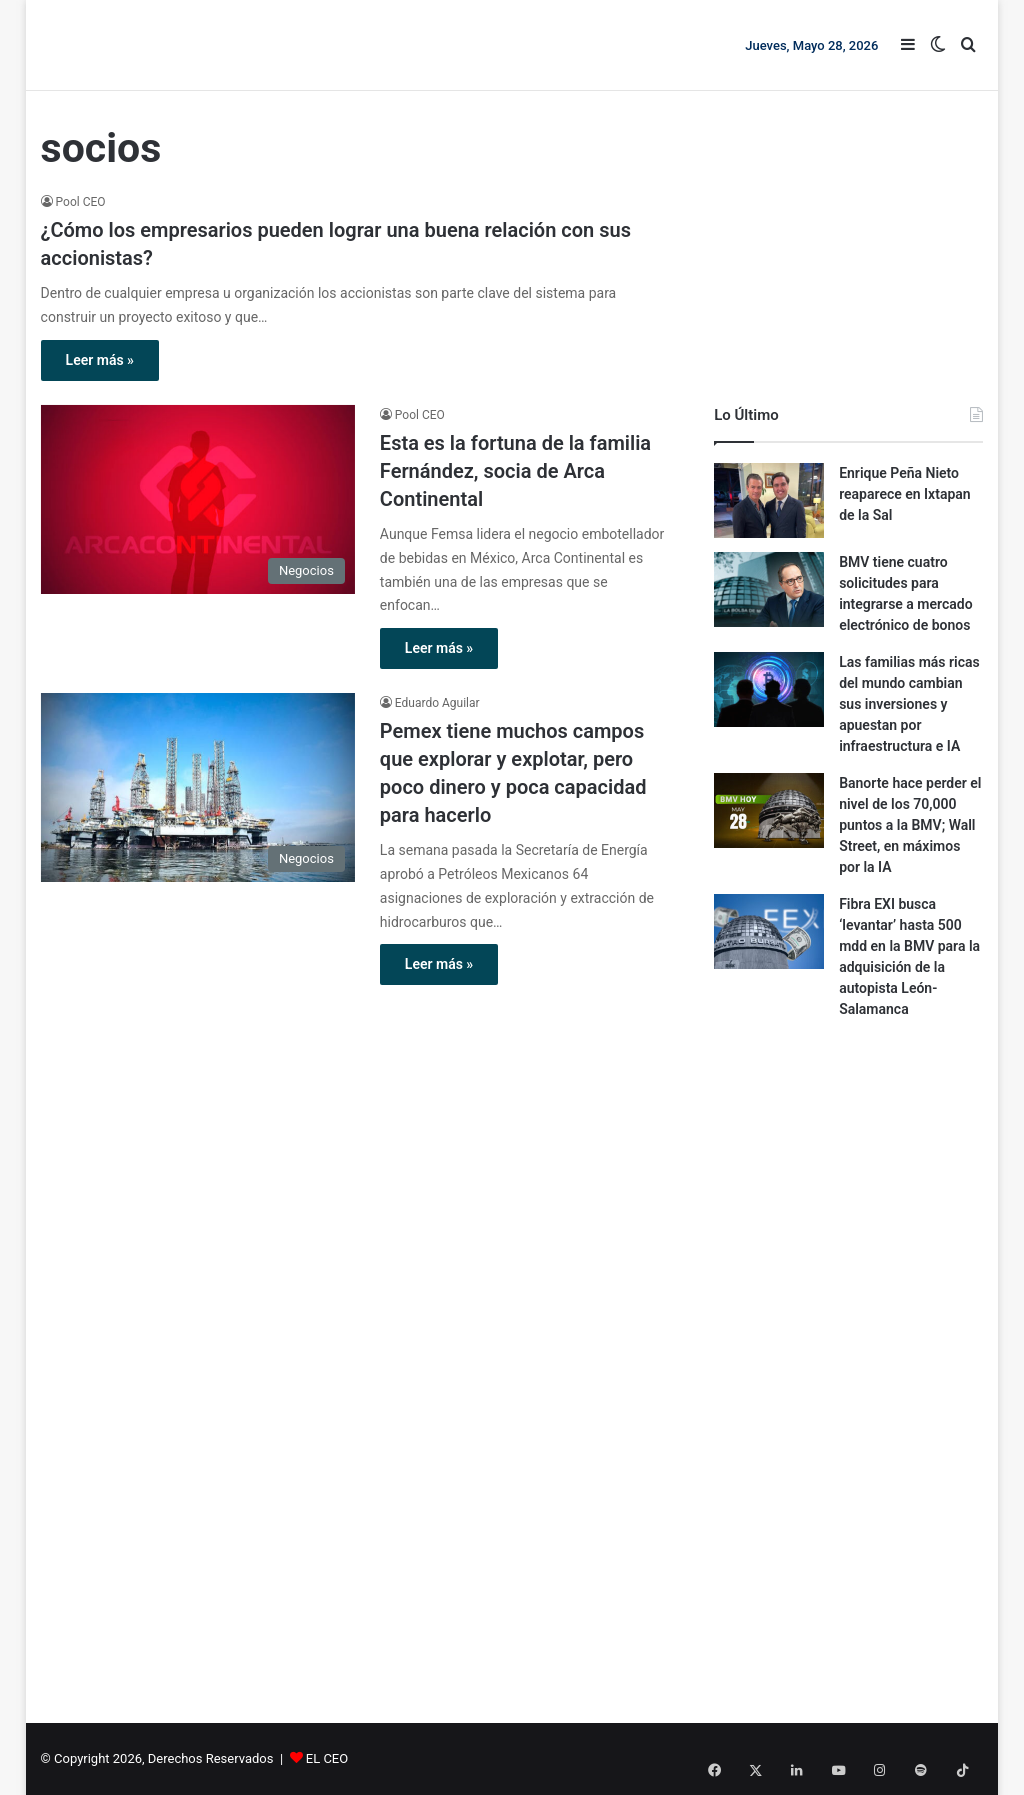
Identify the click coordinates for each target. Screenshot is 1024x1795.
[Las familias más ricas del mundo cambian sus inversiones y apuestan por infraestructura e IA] (769, 689)
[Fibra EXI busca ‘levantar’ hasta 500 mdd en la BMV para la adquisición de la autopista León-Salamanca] (769, 931)
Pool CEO (81, 202)
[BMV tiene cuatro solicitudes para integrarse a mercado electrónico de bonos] (769, 589)
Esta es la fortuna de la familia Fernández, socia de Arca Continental (515, 471)
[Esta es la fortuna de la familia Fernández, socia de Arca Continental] (198, 499)
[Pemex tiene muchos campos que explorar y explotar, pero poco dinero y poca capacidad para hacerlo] (198, 787)
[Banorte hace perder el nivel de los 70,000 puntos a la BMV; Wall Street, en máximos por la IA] (769, 810)
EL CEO (327, 1758)
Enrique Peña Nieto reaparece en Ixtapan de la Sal (905, 494)
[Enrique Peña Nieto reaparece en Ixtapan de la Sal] (769, 500)
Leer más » (100, 360)
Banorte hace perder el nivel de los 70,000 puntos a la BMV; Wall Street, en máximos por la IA (910, 825)
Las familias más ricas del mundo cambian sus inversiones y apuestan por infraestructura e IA (909, 704)
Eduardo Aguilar (437, 703)
